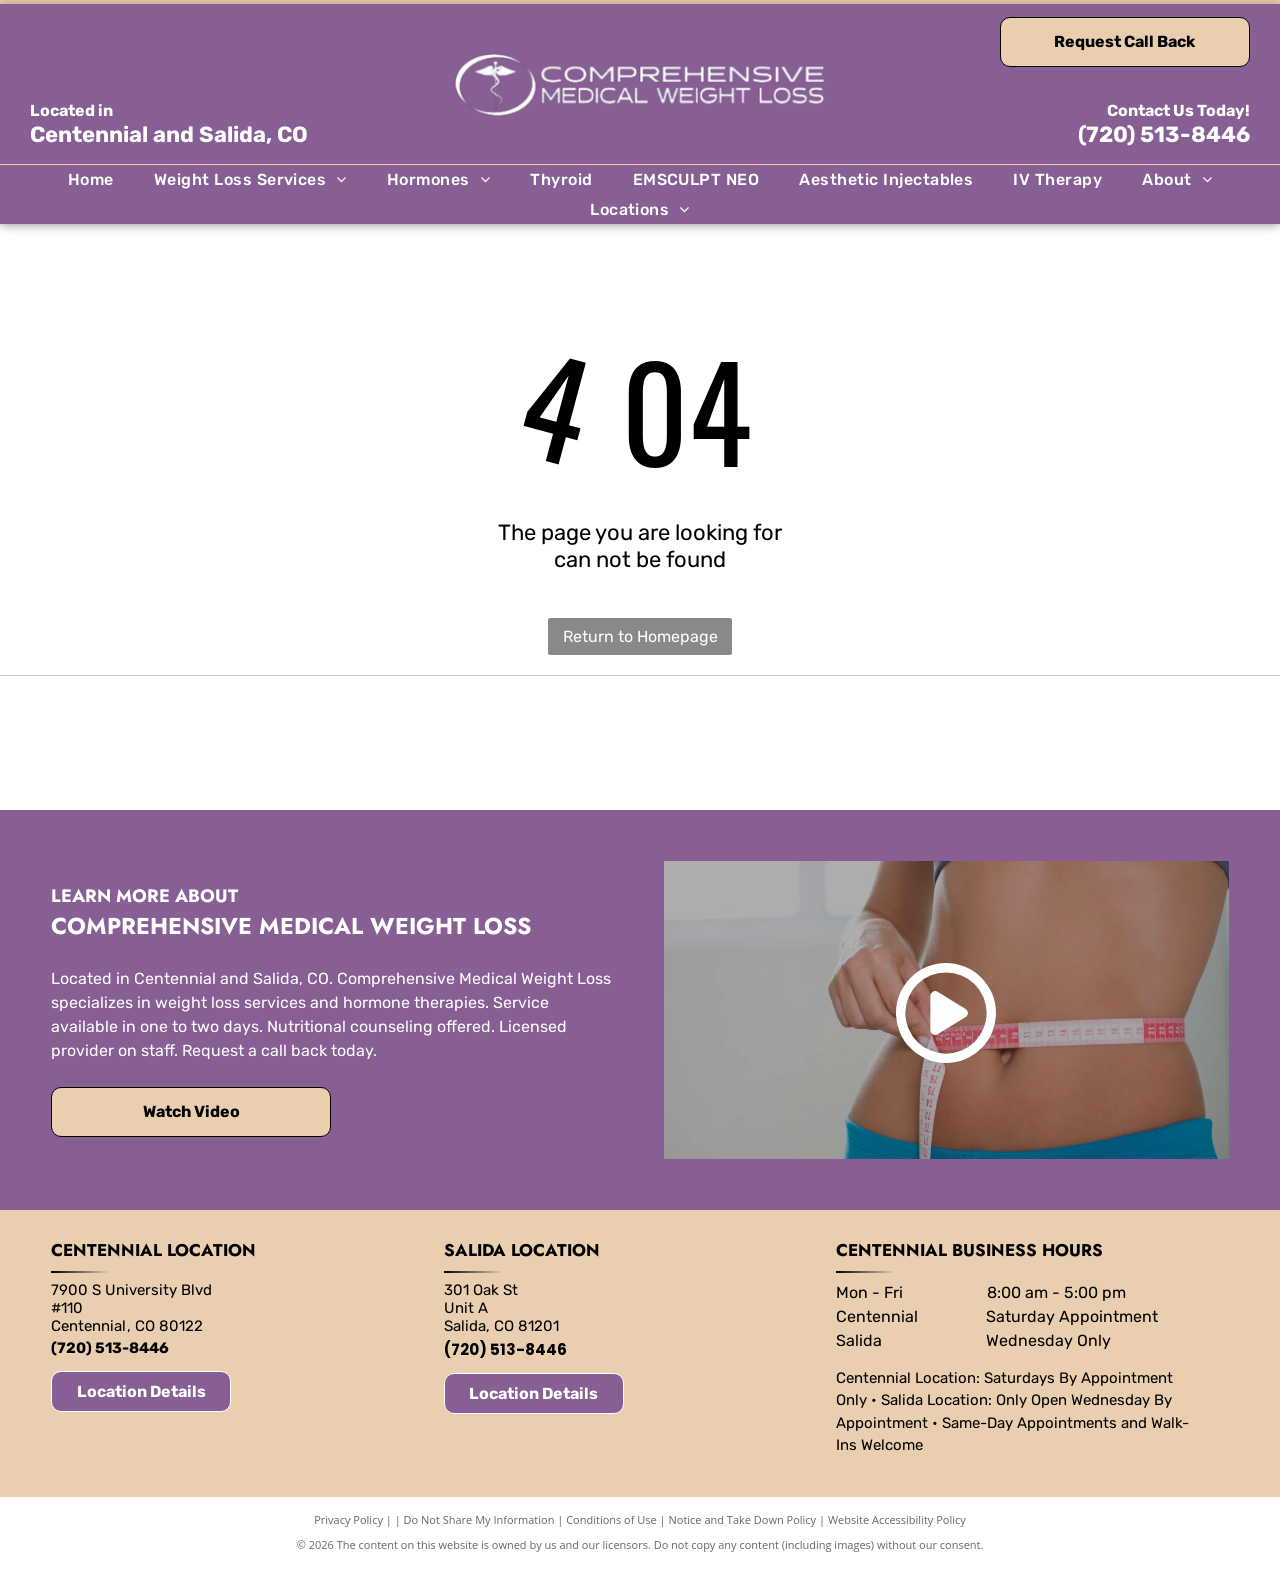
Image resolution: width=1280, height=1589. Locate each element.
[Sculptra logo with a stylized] (934, 754)
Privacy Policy (348, 1541)
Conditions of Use (611, 1541)
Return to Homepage (640, 636)
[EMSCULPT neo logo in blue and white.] (345, 754)
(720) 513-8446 (1164, 134)
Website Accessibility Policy (897, 1541)
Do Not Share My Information (479, 1541)
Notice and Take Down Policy (743, 1541)
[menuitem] (91, 179)
